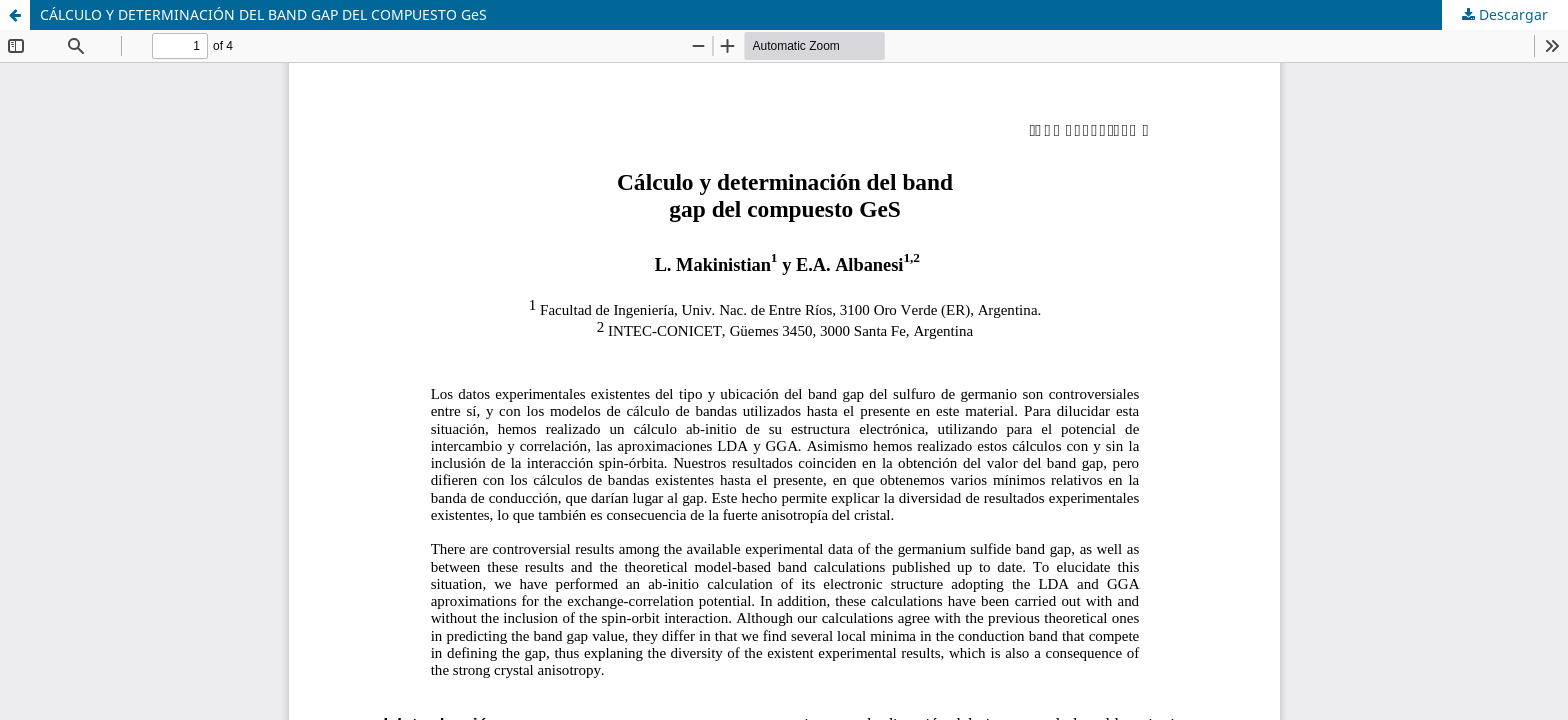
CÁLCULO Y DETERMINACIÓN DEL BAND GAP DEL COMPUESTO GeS (263, 14)
